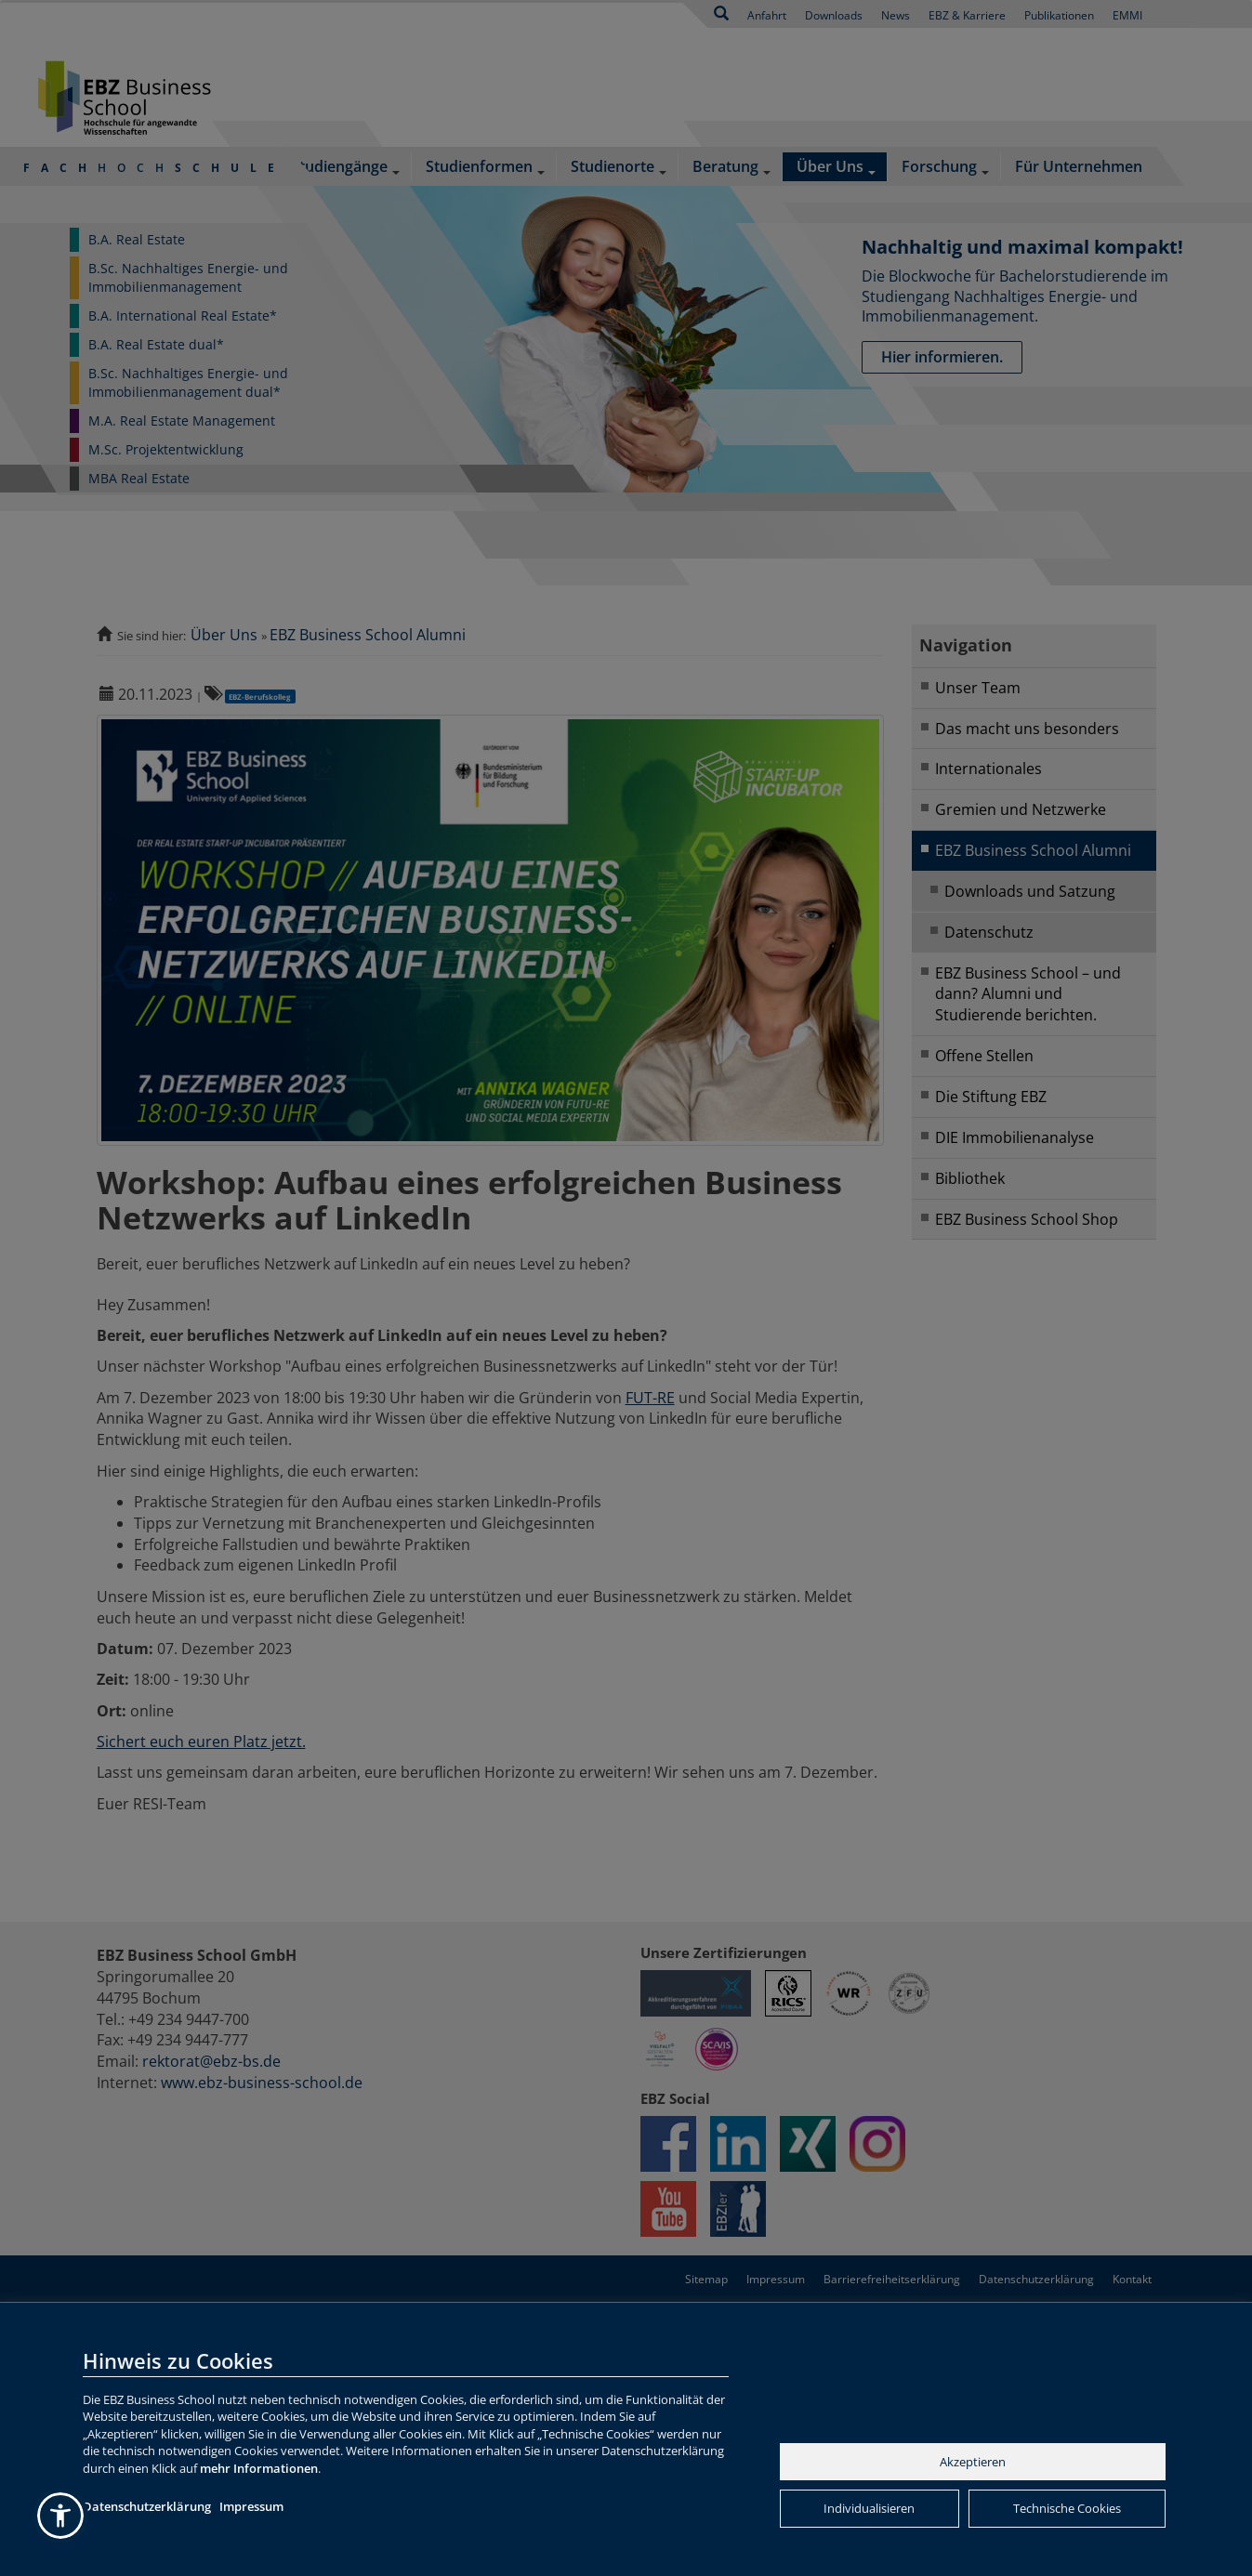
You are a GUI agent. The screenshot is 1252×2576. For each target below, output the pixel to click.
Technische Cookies (1067, 2508)
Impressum (251, 2506)
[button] (60, 2515)
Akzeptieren (973, 2461)
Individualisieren (869, 2508)
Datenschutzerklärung (147, 2506)
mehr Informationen (259, 2468)
